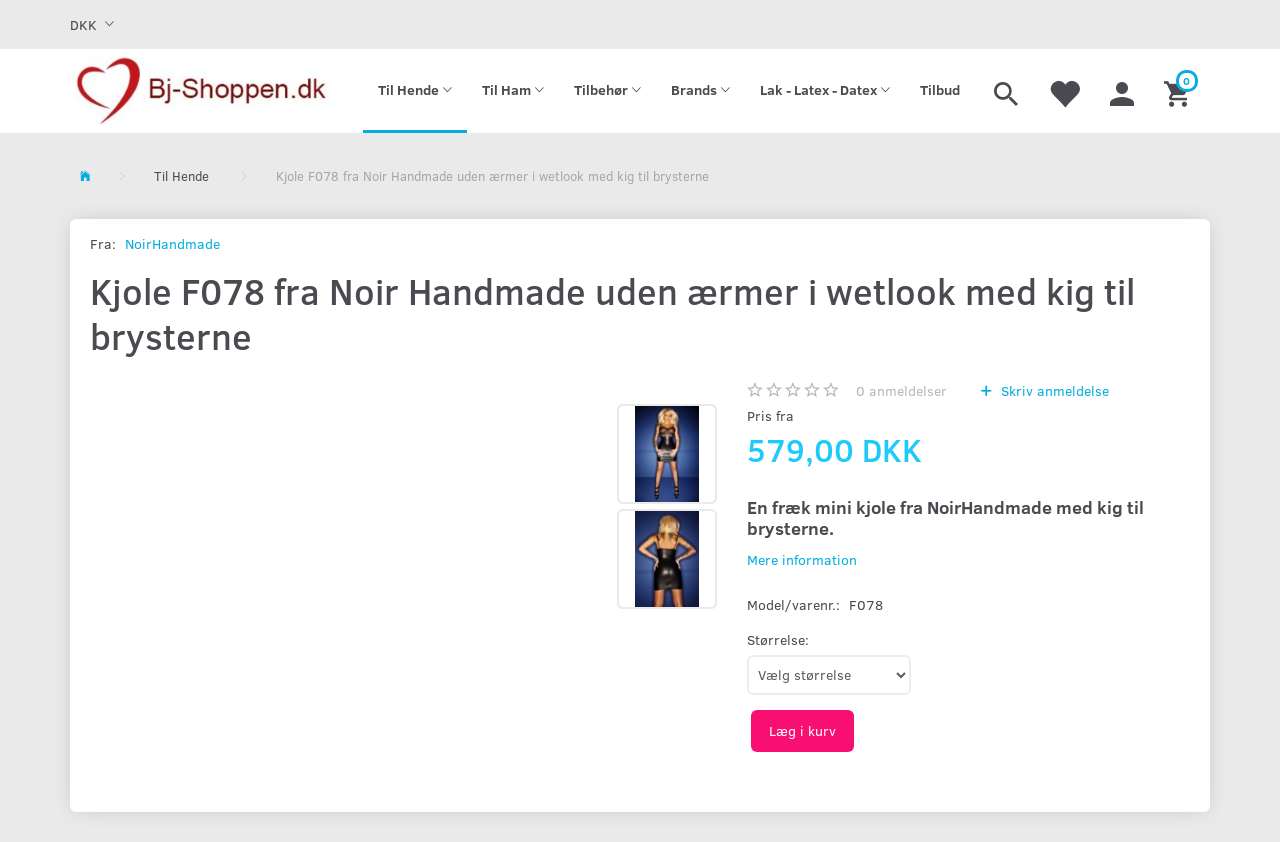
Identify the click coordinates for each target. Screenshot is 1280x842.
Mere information (802, 559)
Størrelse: (778, 639)
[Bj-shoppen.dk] (201, 91)
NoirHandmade (172, 243)
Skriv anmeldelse (1053, 390)
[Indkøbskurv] (1179, 91)
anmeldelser (901, 390)
